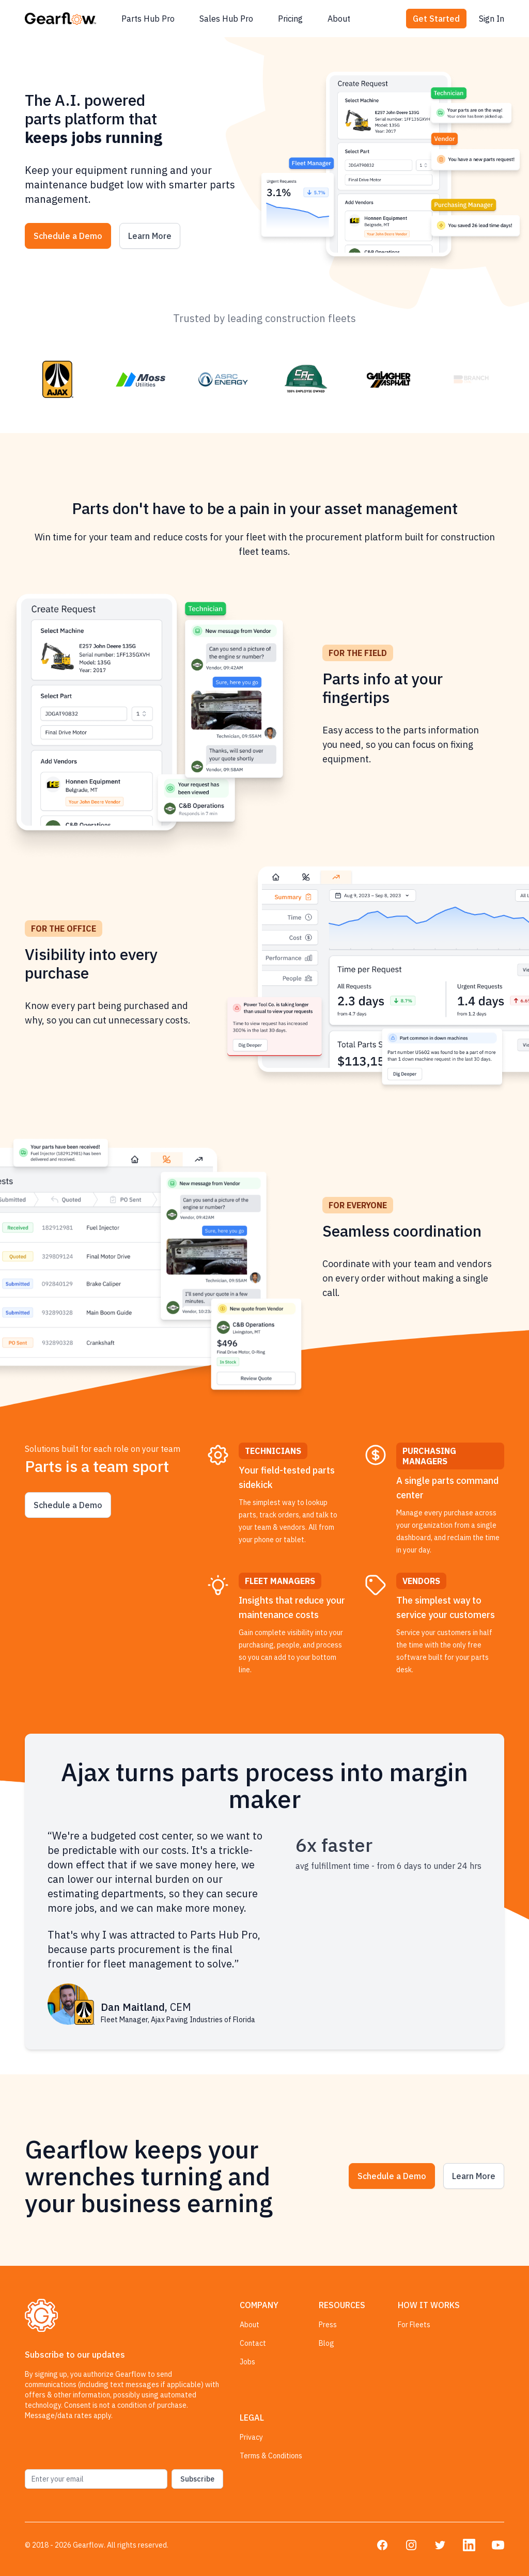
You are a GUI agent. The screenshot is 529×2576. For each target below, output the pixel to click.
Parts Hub (148, 18)
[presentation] (103, 2449)
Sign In (491, 18)
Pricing (290, 18)
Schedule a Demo (68, 236)
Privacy (251, 2437)
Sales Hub (226, 18)
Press (328, 2324)
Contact (253, 2343)
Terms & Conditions (271, 2455)
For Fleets (414, 2324)
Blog (326, 2343)
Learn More (150, 236)
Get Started (436, 18)
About (339, 18)
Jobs (247, 2361)
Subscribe (197, 2479)
